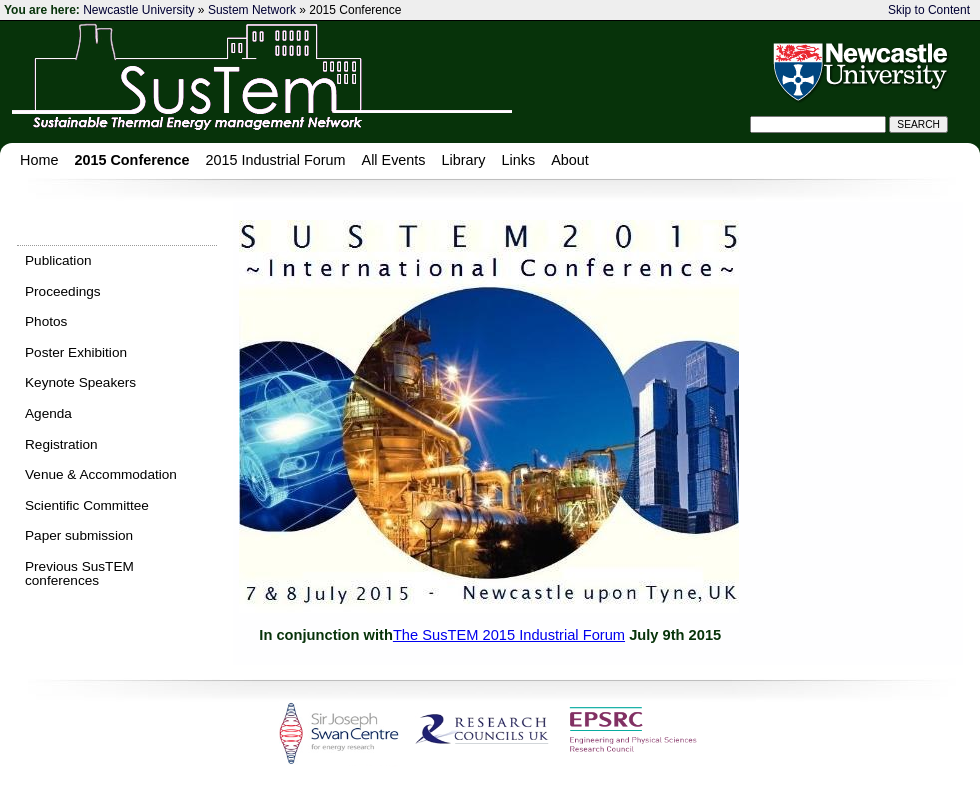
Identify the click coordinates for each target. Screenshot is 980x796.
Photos (46, 321)
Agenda (48, 413)
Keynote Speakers (80, 382)
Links (519, 160)
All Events (394, 160)
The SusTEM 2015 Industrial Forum (509, 635)
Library (464, 160)
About (570, 160)
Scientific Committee (87, 505)
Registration (61, 444)
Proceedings (63, 291)
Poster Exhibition (76, 352)
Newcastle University (138, 10)
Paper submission (79, 535)
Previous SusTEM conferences (79, 573)
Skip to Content (929, 10)
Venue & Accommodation (101, 474)
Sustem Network (252, 10)
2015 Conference (131, 160)
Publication (58, 260)
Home (39, 160)
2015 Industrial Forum (276, 160)
